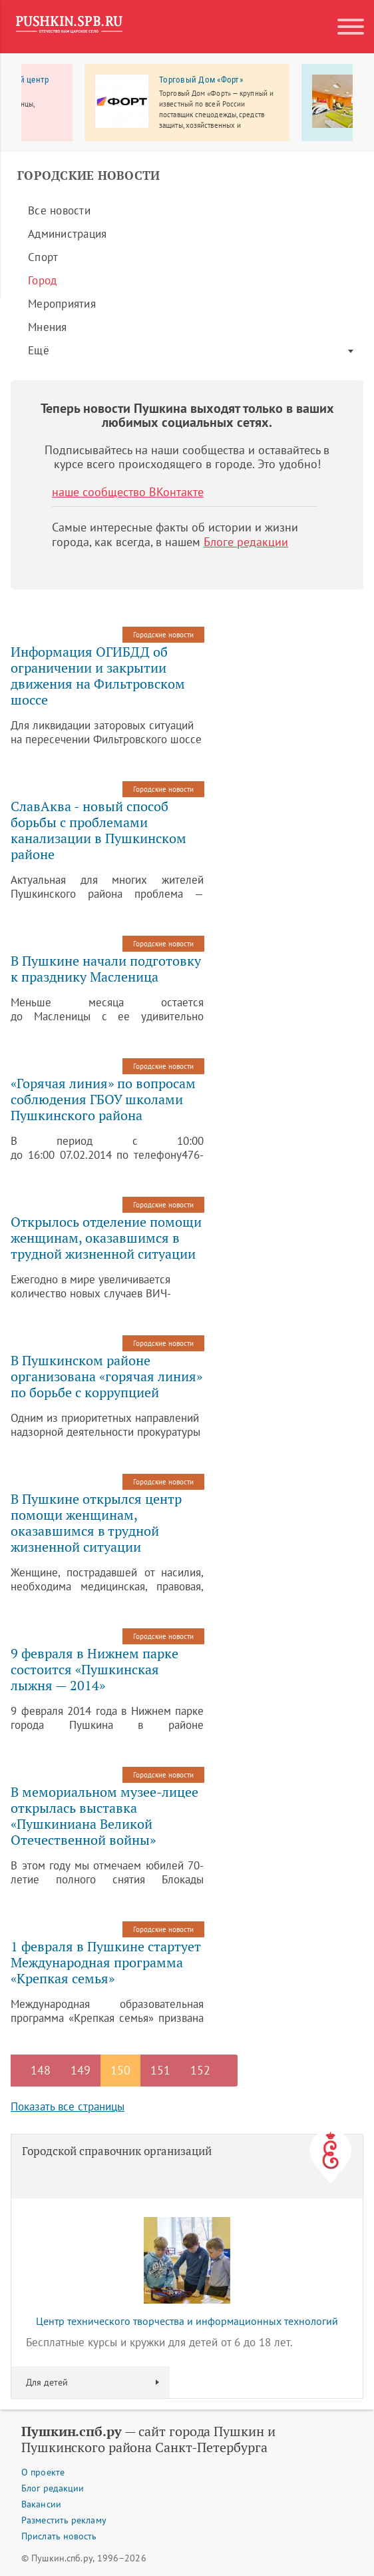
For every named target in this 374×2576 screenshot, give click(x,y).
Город (42, 280)
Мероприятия (62, 303)
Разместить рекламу (63, 2520)
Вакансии (41, 2504)
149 (81, 2070)
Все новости (59, 210)
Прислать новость (59, 2536)
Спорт (43, 257)
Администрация (67, 233)
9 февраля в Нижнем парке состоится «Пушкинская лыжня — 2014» (94, 1670)
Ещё (38, 350)
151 (160, 2070)
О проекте (43, 2472)
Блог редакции (52, 2488)
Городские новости (163, 634)
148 (41, 2070)
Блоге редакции (246, 541)
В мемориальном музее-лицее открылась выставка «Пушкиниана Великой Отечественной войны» (104, 1816)
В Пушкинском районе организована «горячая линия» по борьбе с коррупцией (106, 1377)
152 (200, 2070)
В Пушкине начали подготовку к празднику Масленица (106, 969)
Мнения (47, 327)
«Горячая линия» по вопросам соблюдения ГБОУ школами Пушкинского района (103, 1100)
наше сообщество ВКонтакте (128, 491)
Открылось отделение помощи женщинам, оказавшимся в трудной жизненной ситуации (106, 1238)
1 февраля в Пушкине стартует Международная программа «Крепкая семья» (106, 1963)
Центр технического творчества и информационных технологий (187, 2321)
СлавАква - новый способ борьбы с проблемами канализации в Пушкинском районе (98, 830)
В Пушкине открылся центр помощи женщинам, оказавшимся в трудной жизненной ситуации (96, 1523)
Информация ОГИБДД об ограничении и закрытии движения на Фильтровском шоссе (98, 676)
